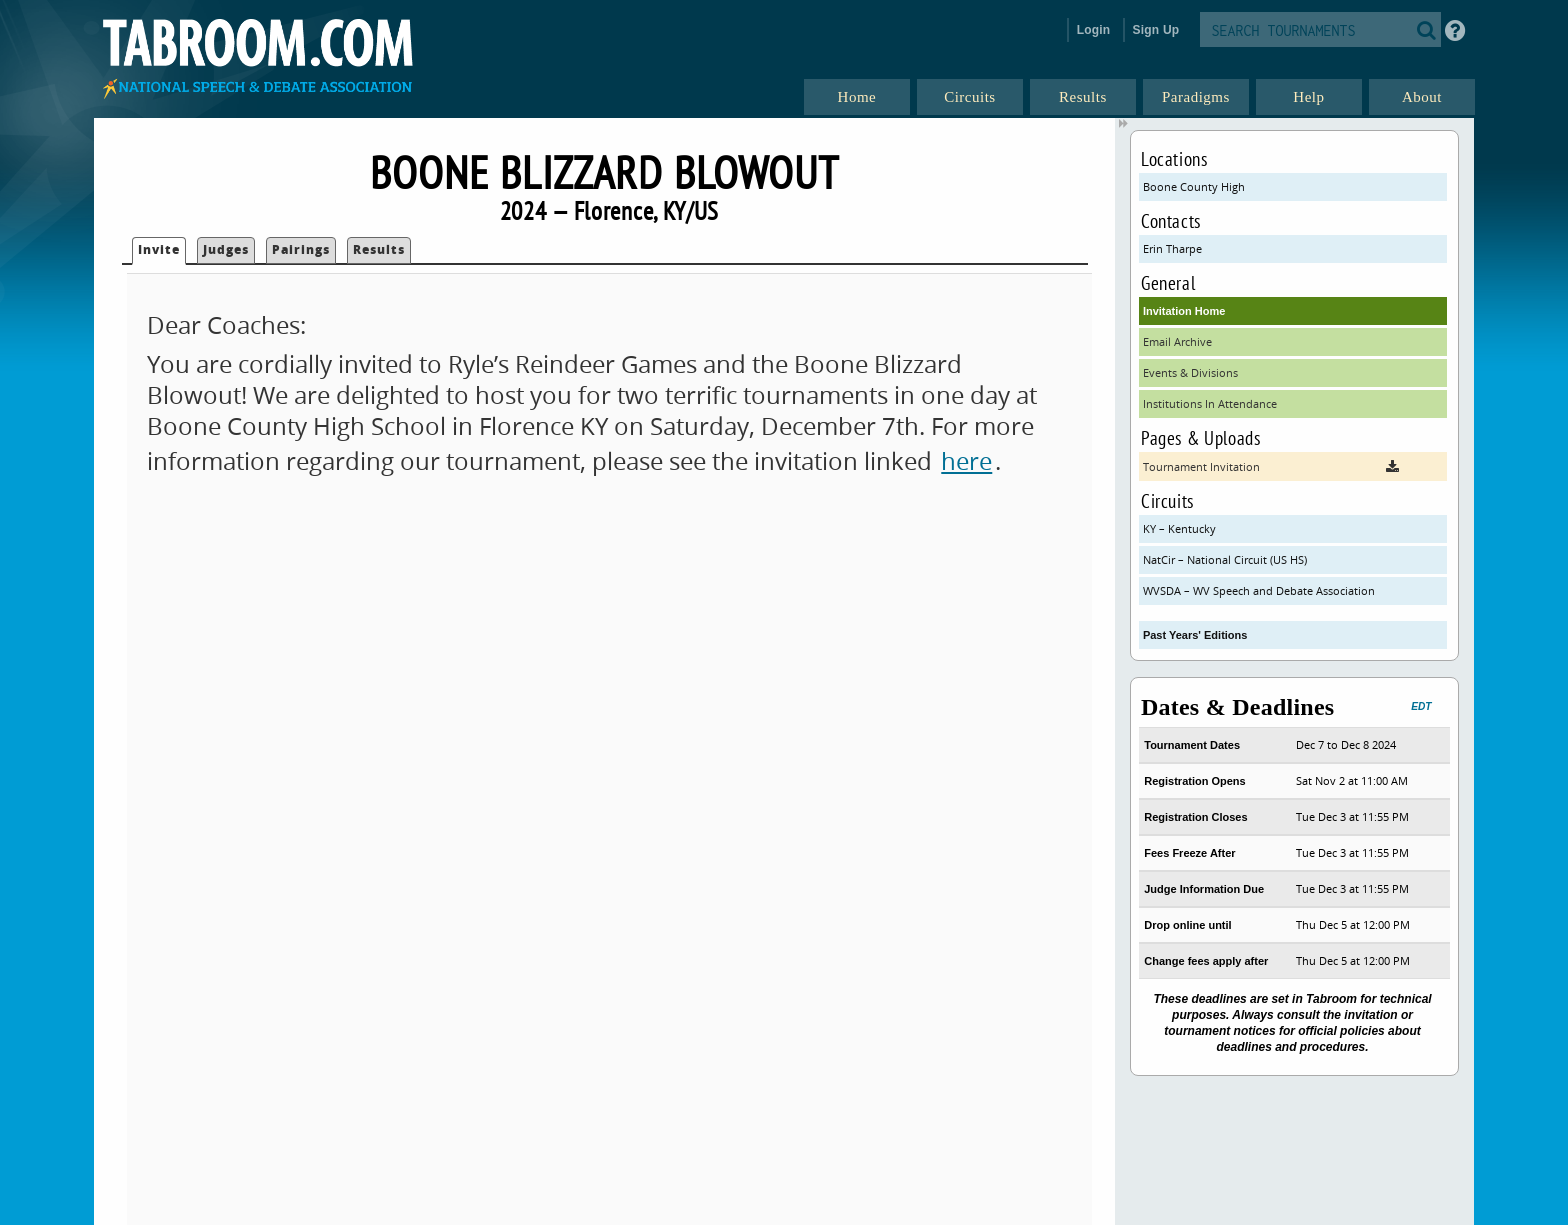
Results (379, 249)
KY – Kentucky (1179, 528)
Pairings (301, 249)
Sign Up (1156, 30)
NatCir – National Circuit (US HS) (1225, 559)
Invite (159, 249)
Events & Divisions (1190, 372)
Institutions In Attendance (1210, 403)
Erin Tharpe (1172, 248)
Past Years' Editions (1195, 635)
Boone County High (1194, 186)
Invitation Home (1184, 311)
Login (1094, 30)
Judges (226, 249)
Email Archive (1177, 341)
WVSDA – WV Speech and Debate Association (1259, 590)
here (966, 461)
